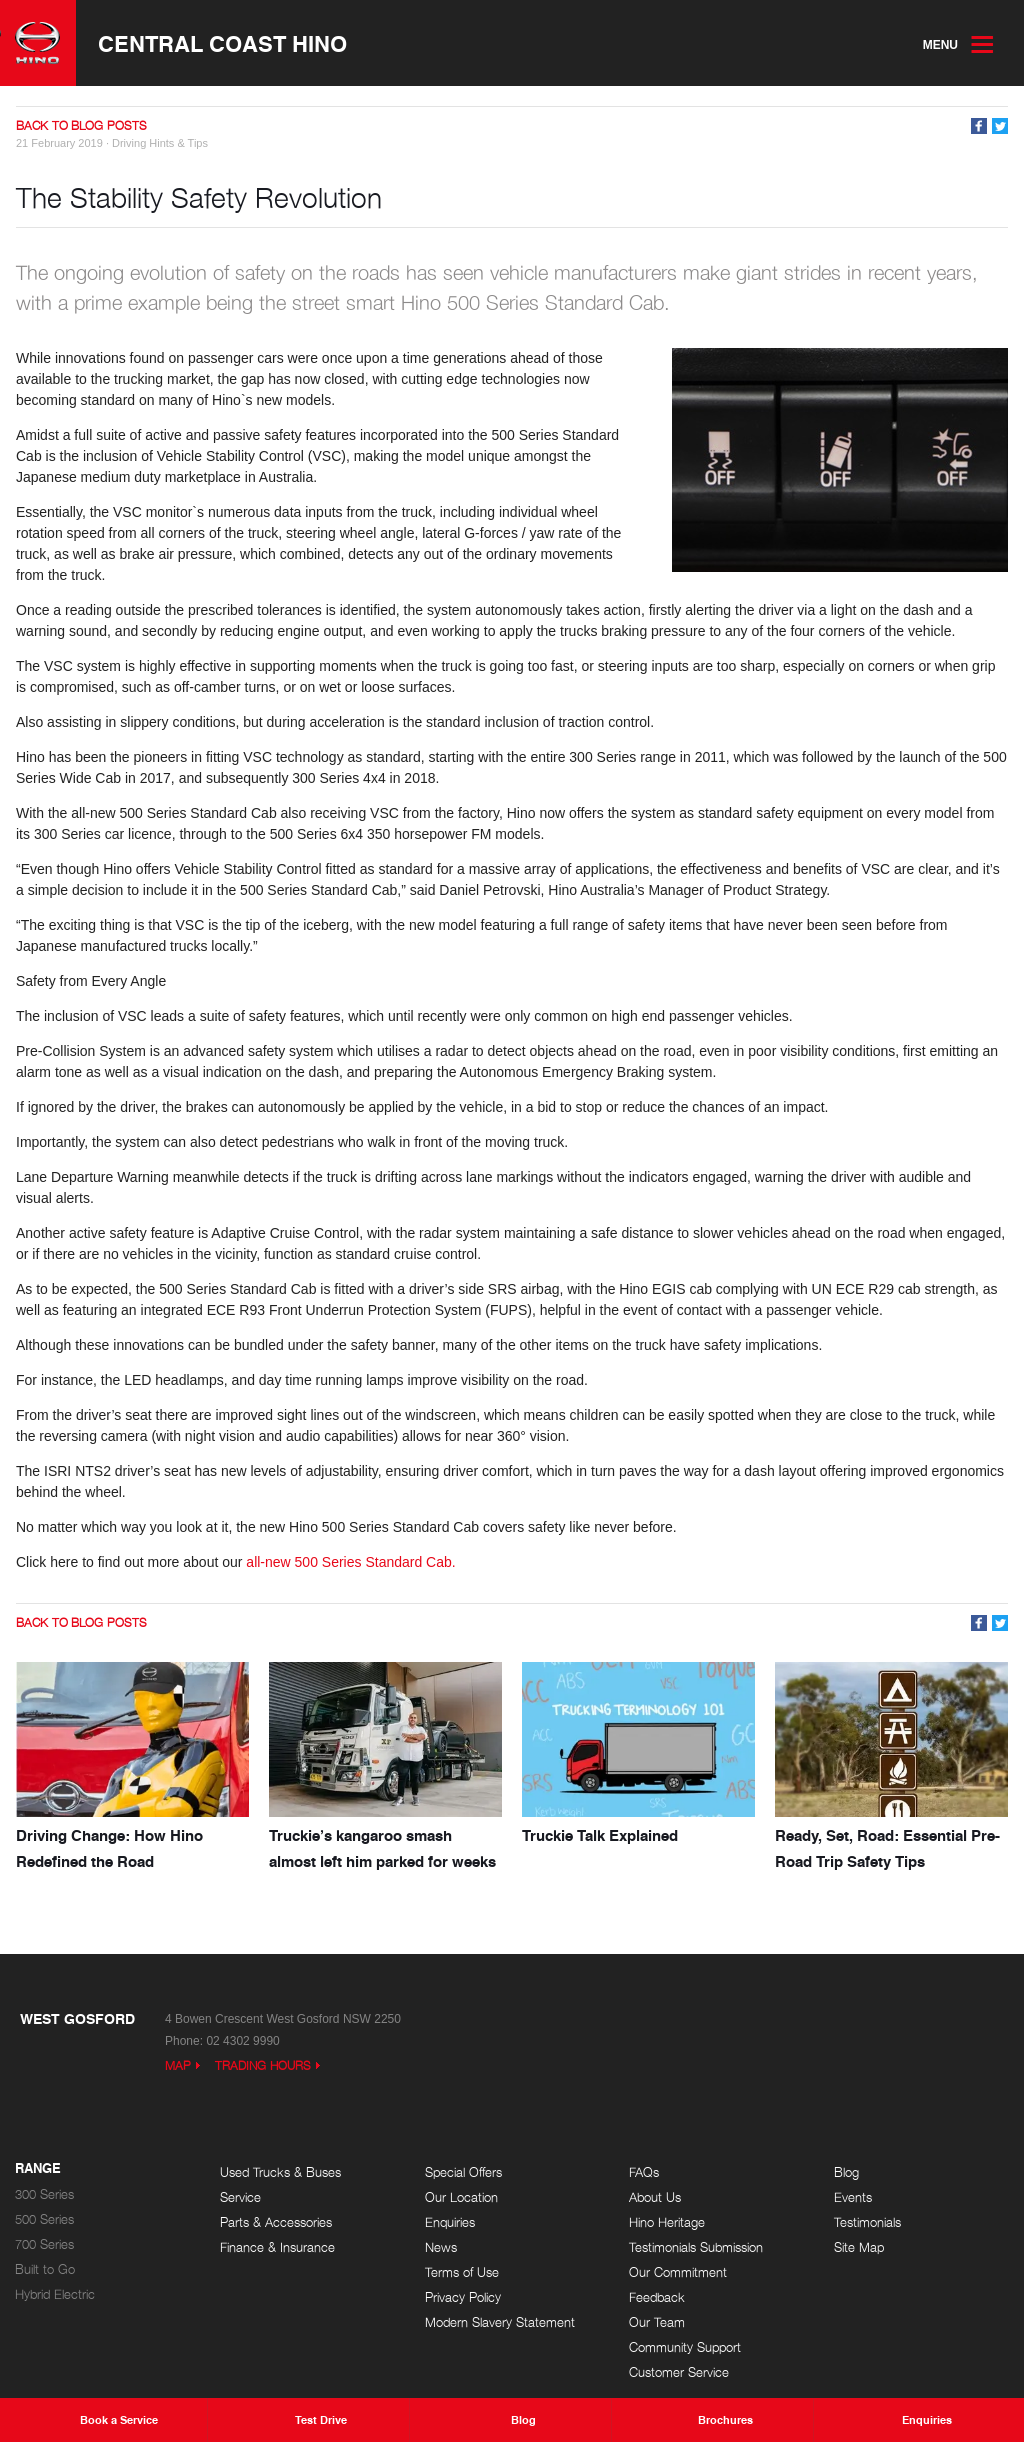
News (441, 2247)
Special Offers (463, 2172)
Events (853, 2197)
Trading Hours (263, 2065)
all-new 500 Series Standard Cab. (350, 1562)
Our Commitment (678, 2272)
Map (178, 2065)
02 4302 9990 (242, 2041)
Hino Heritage (667, 2222)
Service (240, 2197)
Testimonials (867, 2222)
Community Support (685, 2347)
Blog (846, 2172)
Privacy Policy (463, 2297)
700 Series (44, 2244)
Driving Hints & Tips (160, 143)
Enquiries (450, 2222)
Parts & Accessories (276, 2222)
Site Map (859, 2247)
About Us (655, 2197)
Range (38, 2169)
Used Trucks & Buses (280, 2172)
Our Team (657, 2322)
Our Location (461, 2197)
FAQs (644, 2172)
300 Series (44, 2194)
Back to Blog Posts (81, 125)
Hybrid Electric (55, 2294)
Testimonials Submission (696, 2247)
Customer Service (679, 2372)
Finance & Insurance (277, 2247)
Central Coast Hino (222, 43)
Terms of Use (462, 2272)
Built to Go (45, 2269)
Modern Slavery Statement (500, 2322)
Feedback (657, 2297)
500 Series (44, 2219)
